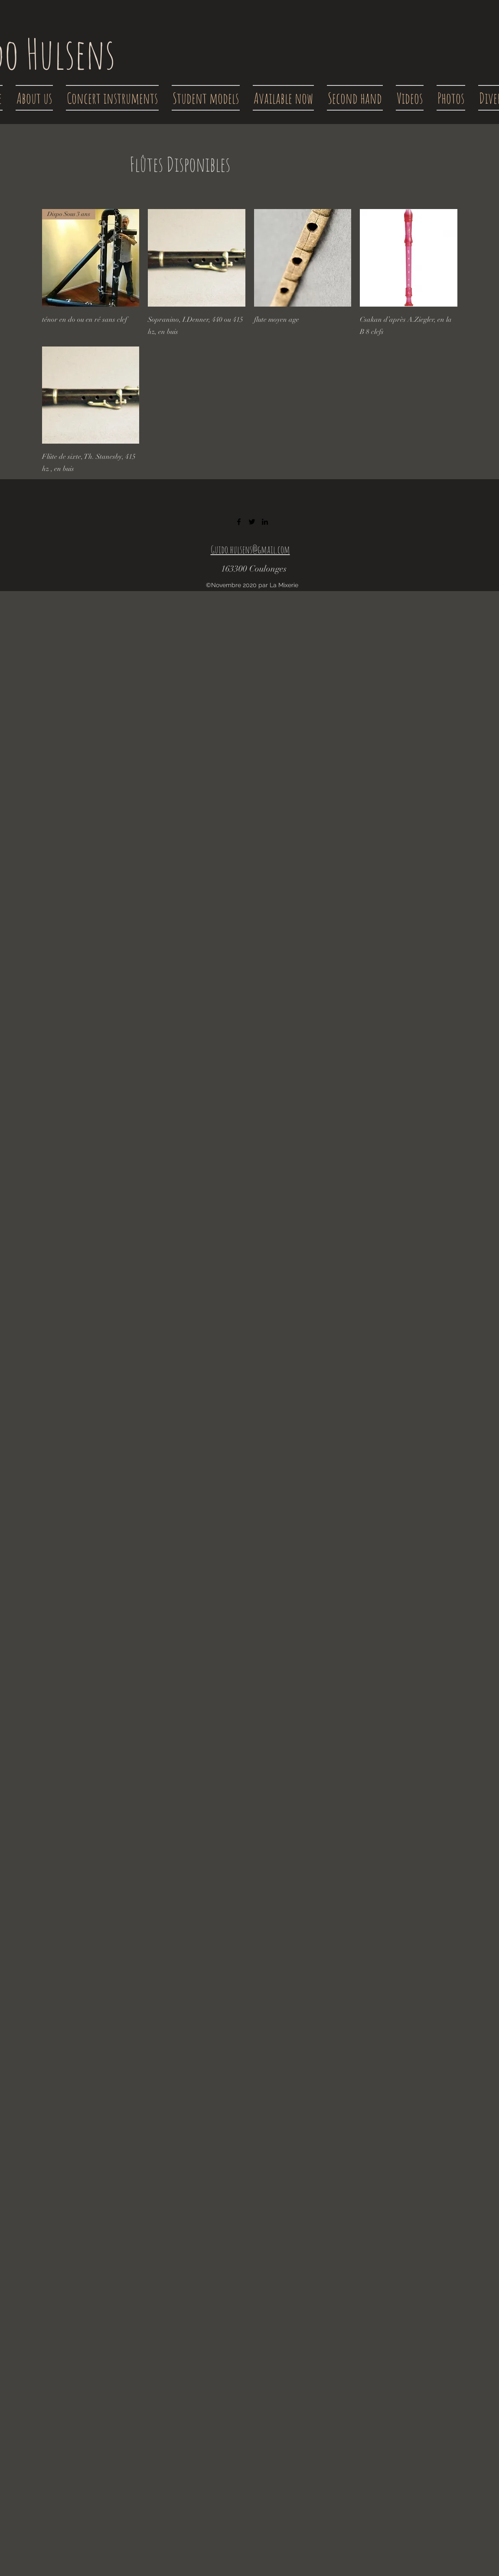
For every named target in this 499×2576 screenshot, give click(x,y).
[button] (112, 98)
